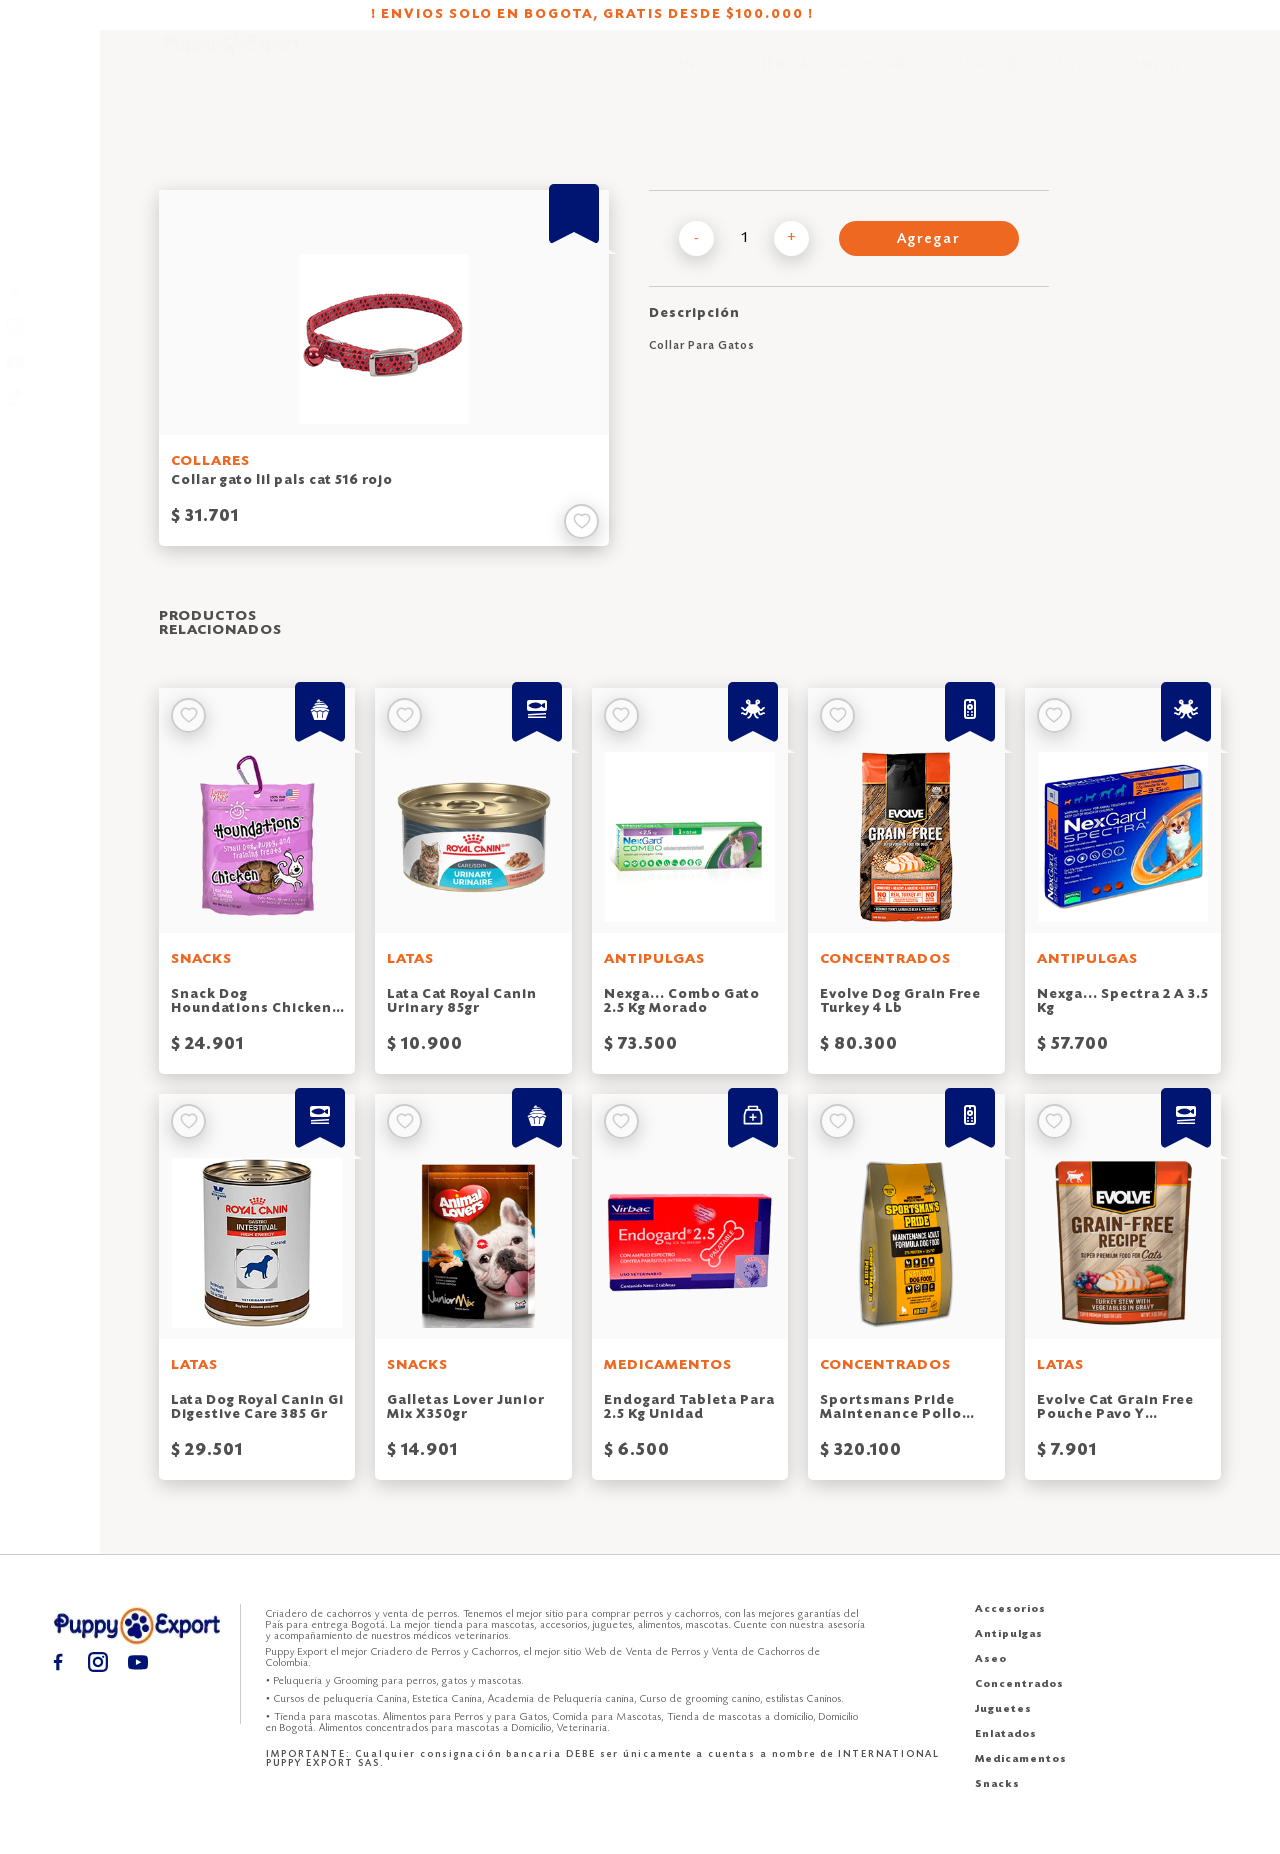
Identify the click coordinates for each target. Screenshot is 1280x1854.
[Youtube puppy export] (50, 362)
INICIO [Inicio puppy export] (704, 79)
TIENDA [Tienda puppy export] (780, 79)
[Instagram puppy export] (50, 327)
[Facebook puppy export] (50, 292)
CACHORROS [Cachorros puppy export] (878, 79)
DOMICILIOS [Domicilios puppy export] (1163, 79)
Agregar (929, 240)
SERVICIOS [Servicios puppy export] (987, 79)
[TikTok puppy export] (50, 397)
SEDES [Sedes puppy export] (1072, 79)
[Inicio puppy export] (231, 80)
